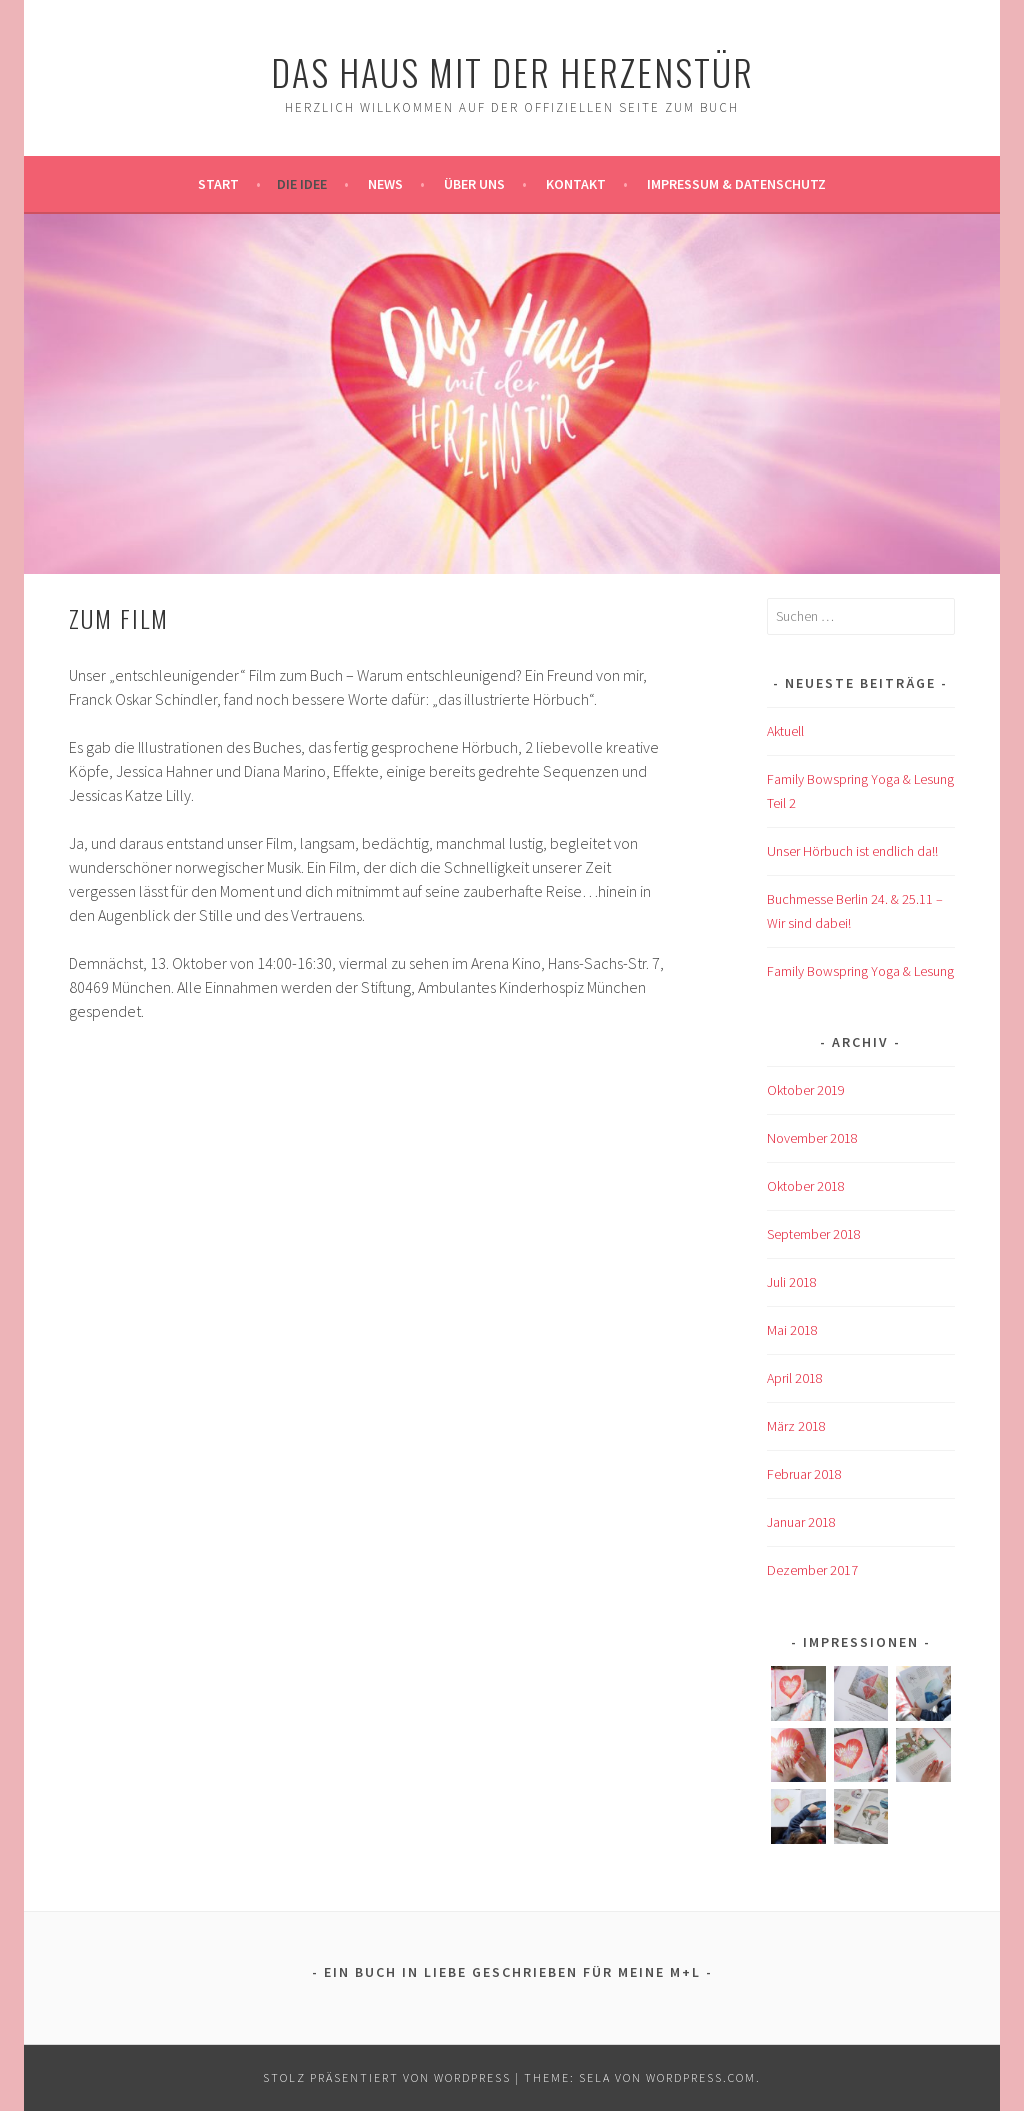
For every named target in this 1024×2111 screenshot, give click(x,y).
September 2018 (814, 1234)
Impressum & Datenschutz (736, 184)
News (385, 184)
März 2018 (796, 1426)
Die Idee (302, 184)
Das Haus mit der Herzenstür (512, 71)
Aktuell (785, 731)
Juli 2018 (792, 1282)
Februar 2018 (804, 1474)
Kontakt (576, 184)
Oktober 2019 (806, 1090)
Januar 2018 (801, 1522)
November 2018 (812, 1138)
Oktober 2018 (806, 1186)
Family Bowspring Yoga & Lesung (860, 971)
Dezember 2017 (812, 1570)
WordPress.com (701, 2077)
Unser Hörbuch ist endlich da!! (852, 851)
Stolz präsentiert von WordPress (387, 2077)
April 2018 (795, 1378)
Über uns (474, 184)
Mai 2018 (792, 1330)
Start (218, 184)
